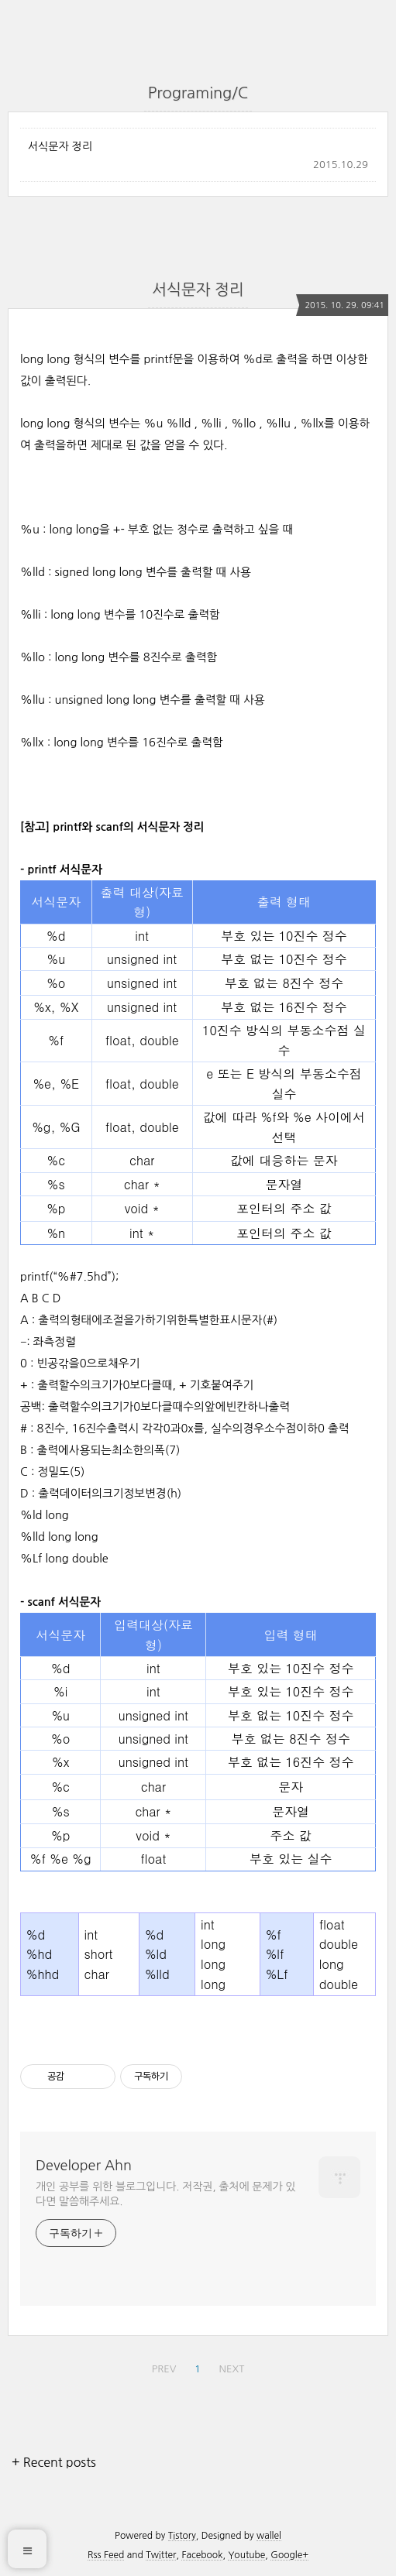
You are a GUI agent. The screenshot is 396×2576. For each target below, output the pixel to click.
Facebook (201, 2555)
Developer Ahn (84, 2166)
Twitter (161, 2555)
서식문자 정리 (60, 146)
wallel (269, 2535)
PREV (164, 2369)
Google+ (289, 2555)
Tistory (182, 2535)
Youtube (246, 2555)
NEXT (232, 2369)
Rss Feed (106, 2555)
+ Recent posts (54, 2462)
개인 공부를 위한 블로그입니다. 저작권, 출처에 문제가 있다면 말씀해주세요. (165, 2194)
